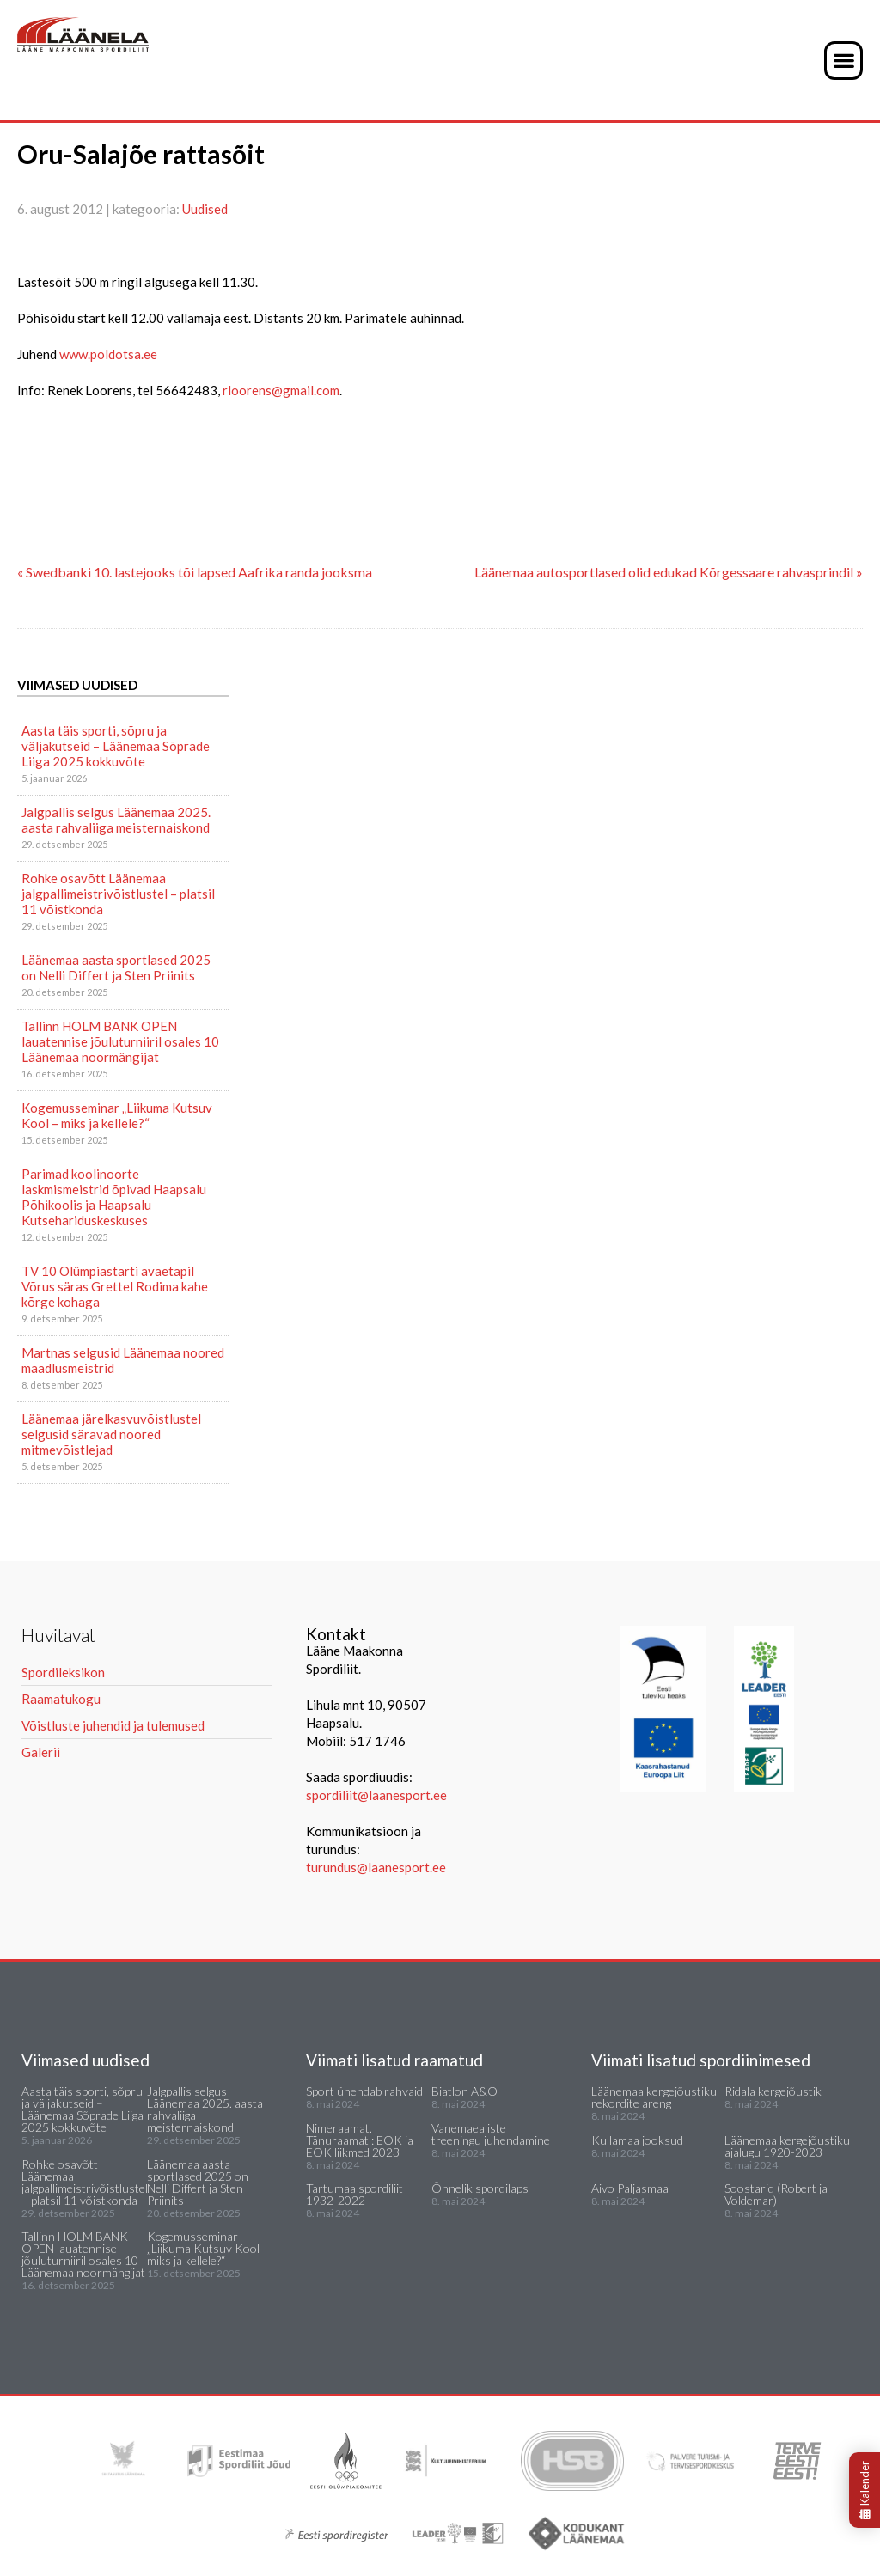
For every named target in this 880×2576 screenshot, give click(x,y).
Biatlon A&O (464, 2091)
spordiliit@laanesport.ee (376, 1795)
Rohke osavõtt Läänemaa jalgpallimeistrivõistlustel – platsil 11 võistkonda (118, 893)
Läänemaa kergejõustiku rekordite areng (654, 2097)
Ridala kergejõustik (773, 2091)
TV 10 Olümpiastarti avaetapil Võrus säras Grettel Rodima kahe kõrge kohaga (114, 1286)
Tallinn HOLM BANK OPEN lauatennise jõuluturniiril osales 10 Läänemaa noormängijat (120, 1041)
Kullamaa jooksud (637, 2140)
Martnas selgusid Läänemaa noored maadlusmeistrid (122, 1360)
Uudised (205, 209)
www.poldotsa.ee (108, 354)
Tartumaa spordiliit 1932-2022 (354, 2194)
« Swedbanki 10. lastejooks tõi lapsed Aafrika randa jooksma (194, 572)
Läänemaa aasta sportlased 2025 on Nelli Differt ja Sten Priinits (116, 967)
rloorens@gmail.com (281, 390)
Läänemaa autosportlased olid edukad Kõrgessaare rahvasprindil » (668, 572)
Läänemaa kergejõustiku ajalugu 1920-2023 (787, 2146)
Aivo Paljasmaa (630, 2188)
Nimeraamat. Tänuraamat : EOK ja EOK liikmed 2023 (359, 2140)
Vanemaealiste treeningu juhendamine (490, 2134)
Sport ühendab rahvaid (364, 2091)
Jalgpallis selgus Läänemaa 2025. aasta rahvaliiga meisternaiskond (116, 819)
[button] (843, 60)
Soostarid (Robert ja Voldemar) (776, 2194)
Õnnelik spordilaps (480, 2188)
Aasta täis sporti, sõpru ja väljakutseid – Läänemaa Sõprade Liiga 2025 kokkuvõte (115, 746)
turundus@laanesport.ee (377, 1867)
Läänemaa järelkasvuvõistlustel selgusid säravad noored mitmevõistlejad (111, 1434)
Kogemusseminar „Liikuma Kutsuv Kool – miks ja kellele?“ (116, 1115)
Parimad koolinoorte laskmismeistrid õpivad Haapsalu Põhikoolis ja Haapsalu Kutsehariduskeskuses (113, 1197)
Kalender (864, 2490)
